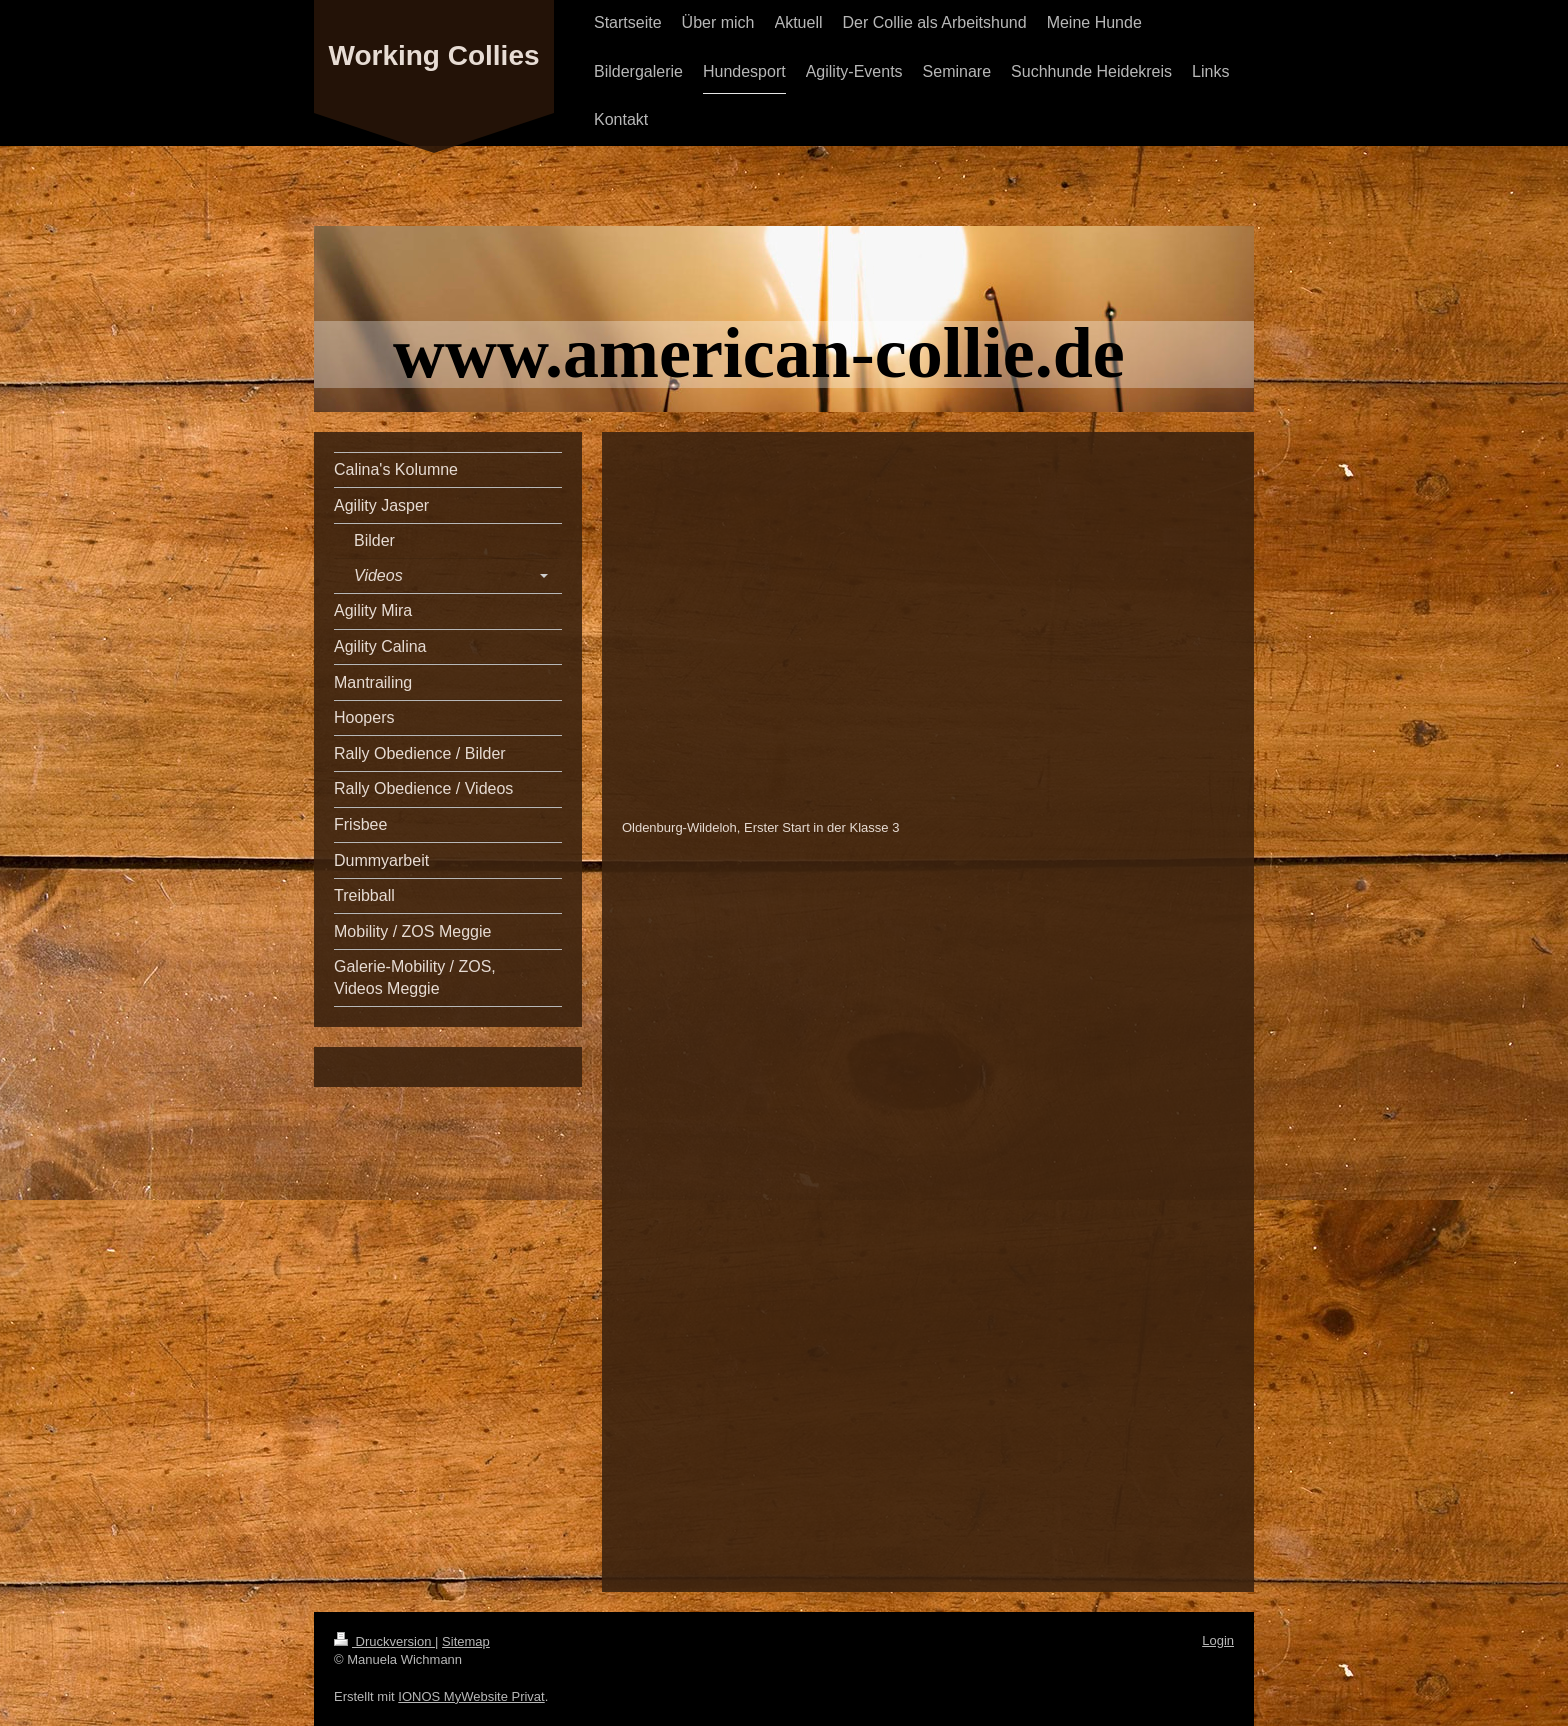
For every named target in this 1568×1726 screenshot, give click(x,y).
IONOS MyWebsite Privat (471, 1696)
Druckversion (384, 1641)
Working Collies (433, 55)
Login (1218, 1640)
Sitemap (466, 1641)
